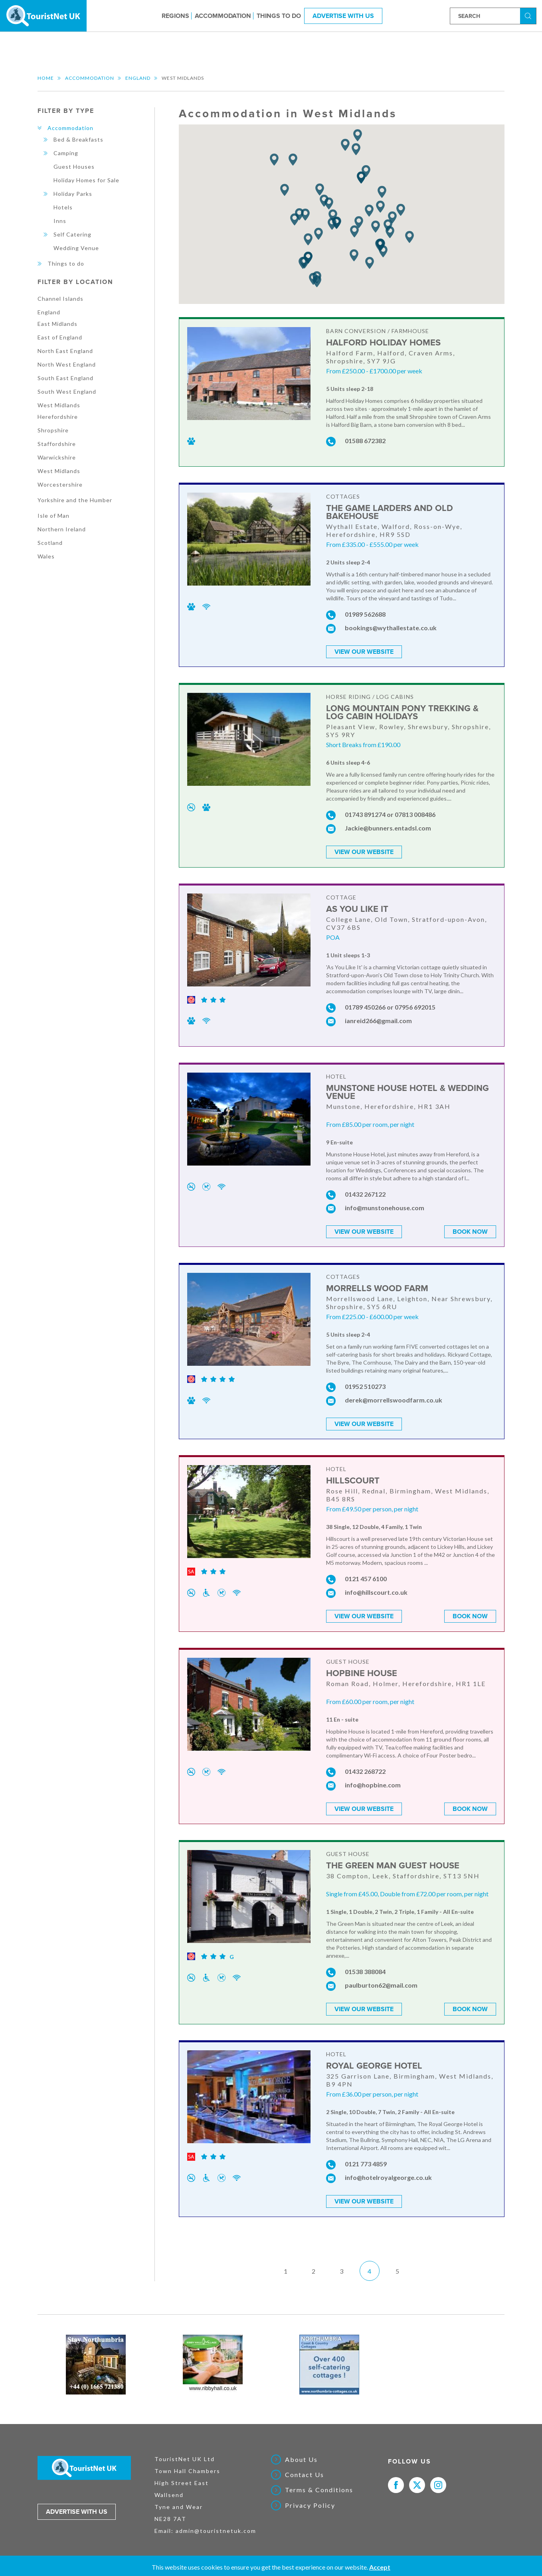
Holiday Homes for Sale (86, 180)
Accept (379, 2567)
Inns (59, 220)
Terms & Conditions (319, 2485)
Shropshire (53, 430)
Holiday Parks (72, 193)
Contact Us (304, 2470)
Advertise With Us (343, 16)
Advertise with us (76, 2507)
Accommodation (223, 15)
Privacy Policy (310, 2501)
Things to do (279, 15)
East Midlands (57, 323)
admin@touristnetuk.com (216, 2526)
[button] (409, 237)
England (137, 78)
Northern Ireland (62, 529)
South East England (65, 378)
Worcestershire (60, 484)
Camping (65, 153)
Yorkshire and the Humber (75, 500)
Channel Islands (60, 298)
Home (46, 78)
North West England (67, 364)
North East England (65, 350)
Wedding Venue (76, 248)
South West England (67, 391)
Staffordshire (57, 443)
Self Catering (72, 234)
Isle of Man (53, 515)
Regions (175, 15)
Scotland (50, 542)
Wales (46, 556)
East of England (60, 337)
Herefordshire (58, 416)
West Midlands (59, 405)
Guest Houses (74, 166)
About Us (301, 2455)
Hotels (63, 207)
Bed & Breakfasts (78, 139)
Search (529, 15)
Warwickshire (57, 457)
